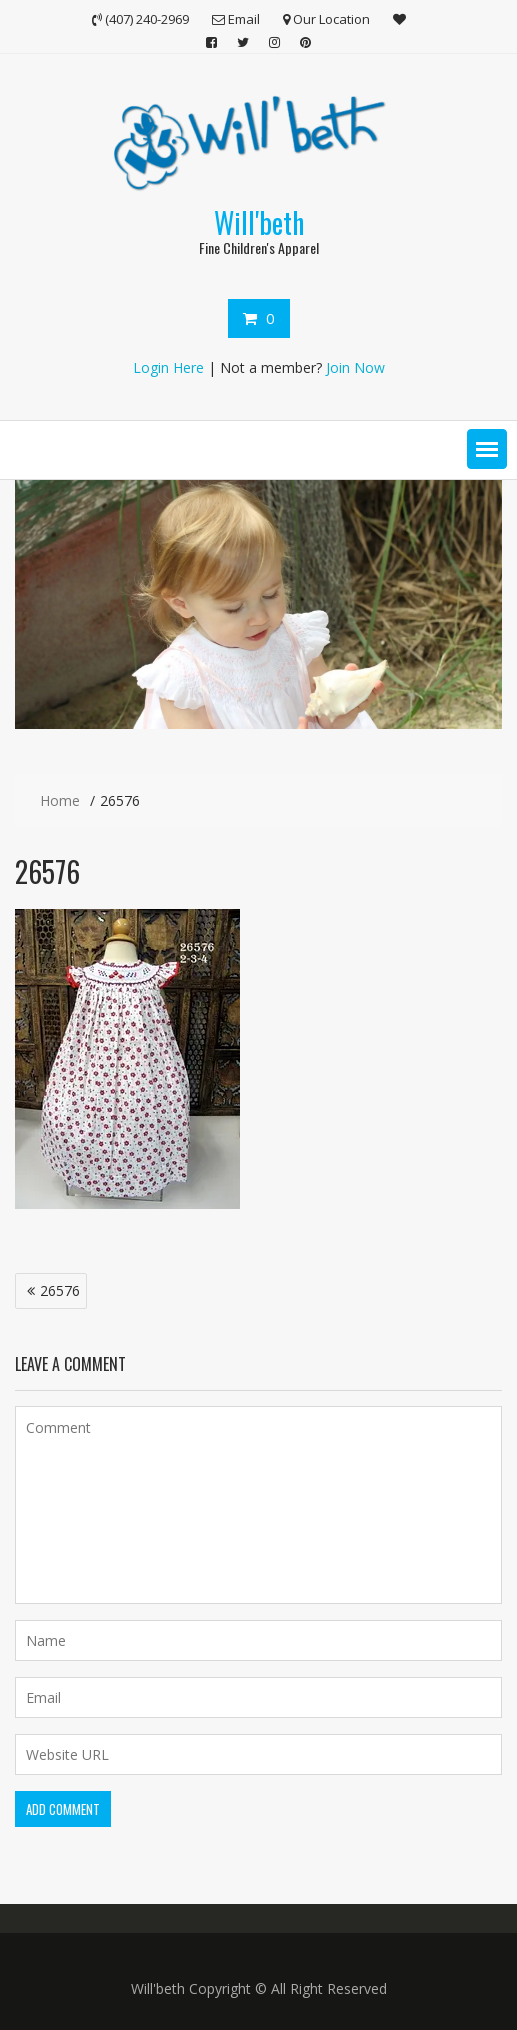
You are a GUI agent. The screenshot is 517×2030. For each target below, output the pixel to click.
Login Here (168, 367)
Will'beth (259, 222)
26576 (60, 1290)
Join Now (355, 367)
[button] (487, 449)
